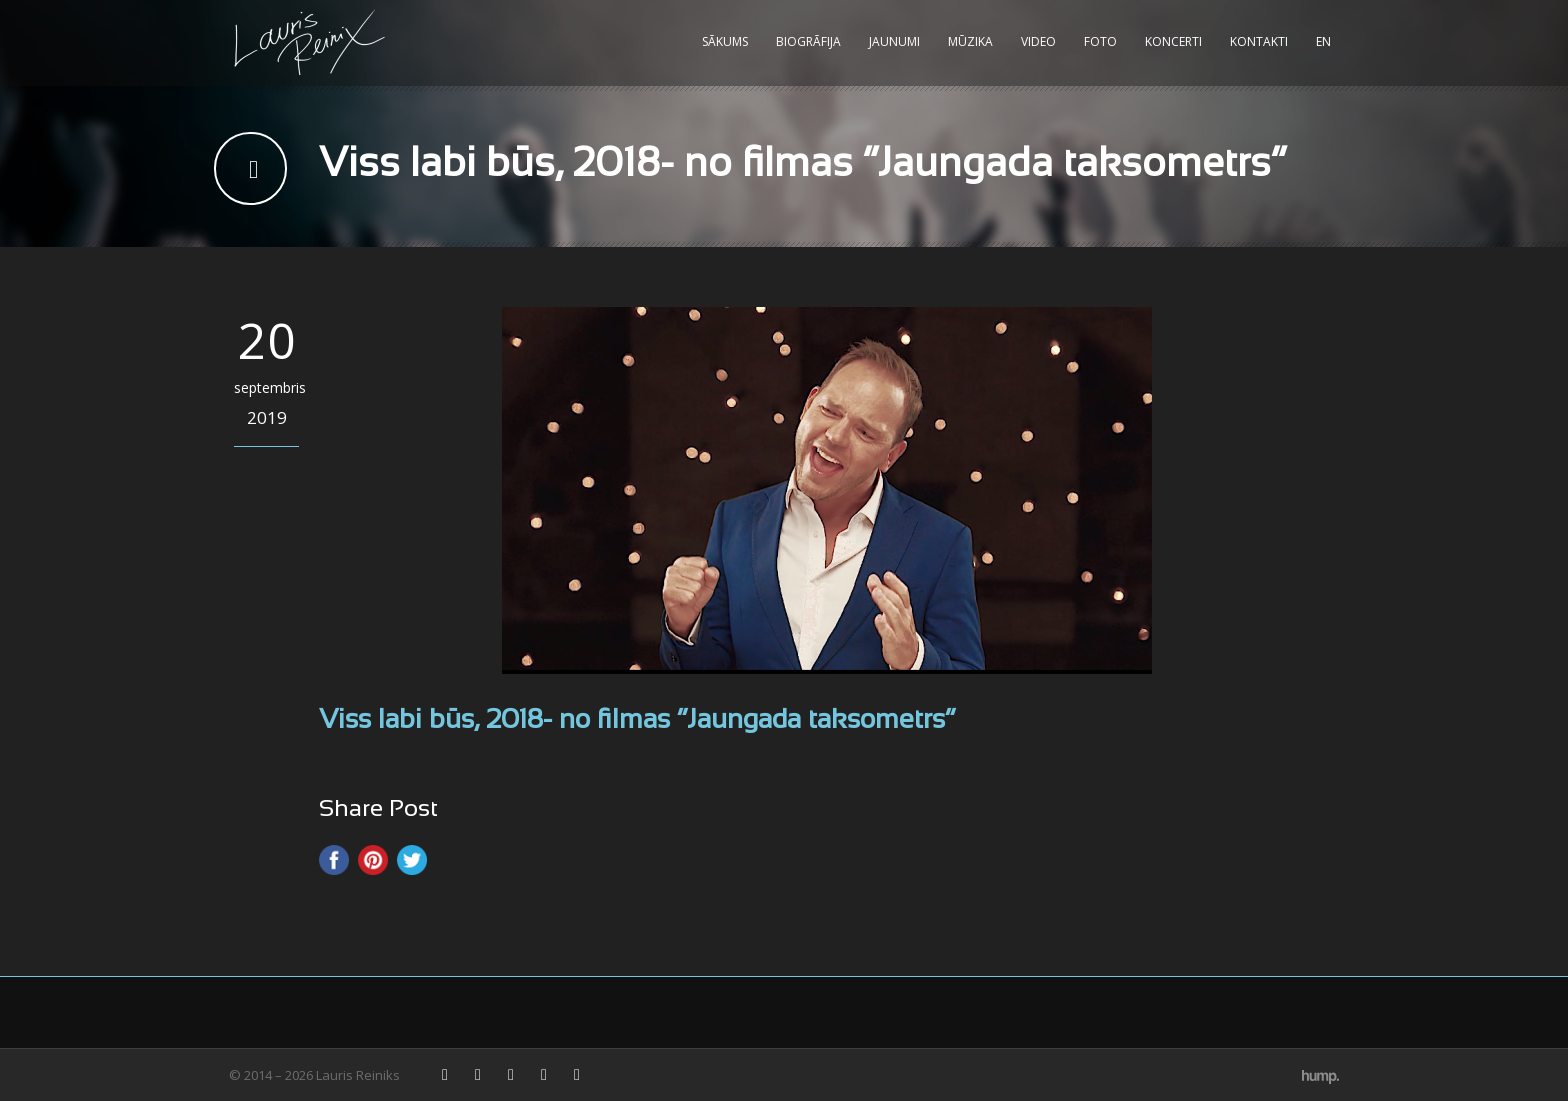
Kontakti (1259, 41)
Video (1038, 41)
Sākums (725, 41)
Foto (1100, 41)
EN (1323, 41)
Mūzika (970, 41)
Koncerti (1173, 41)
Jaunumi (894, 41)
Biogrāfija (808, 41)
